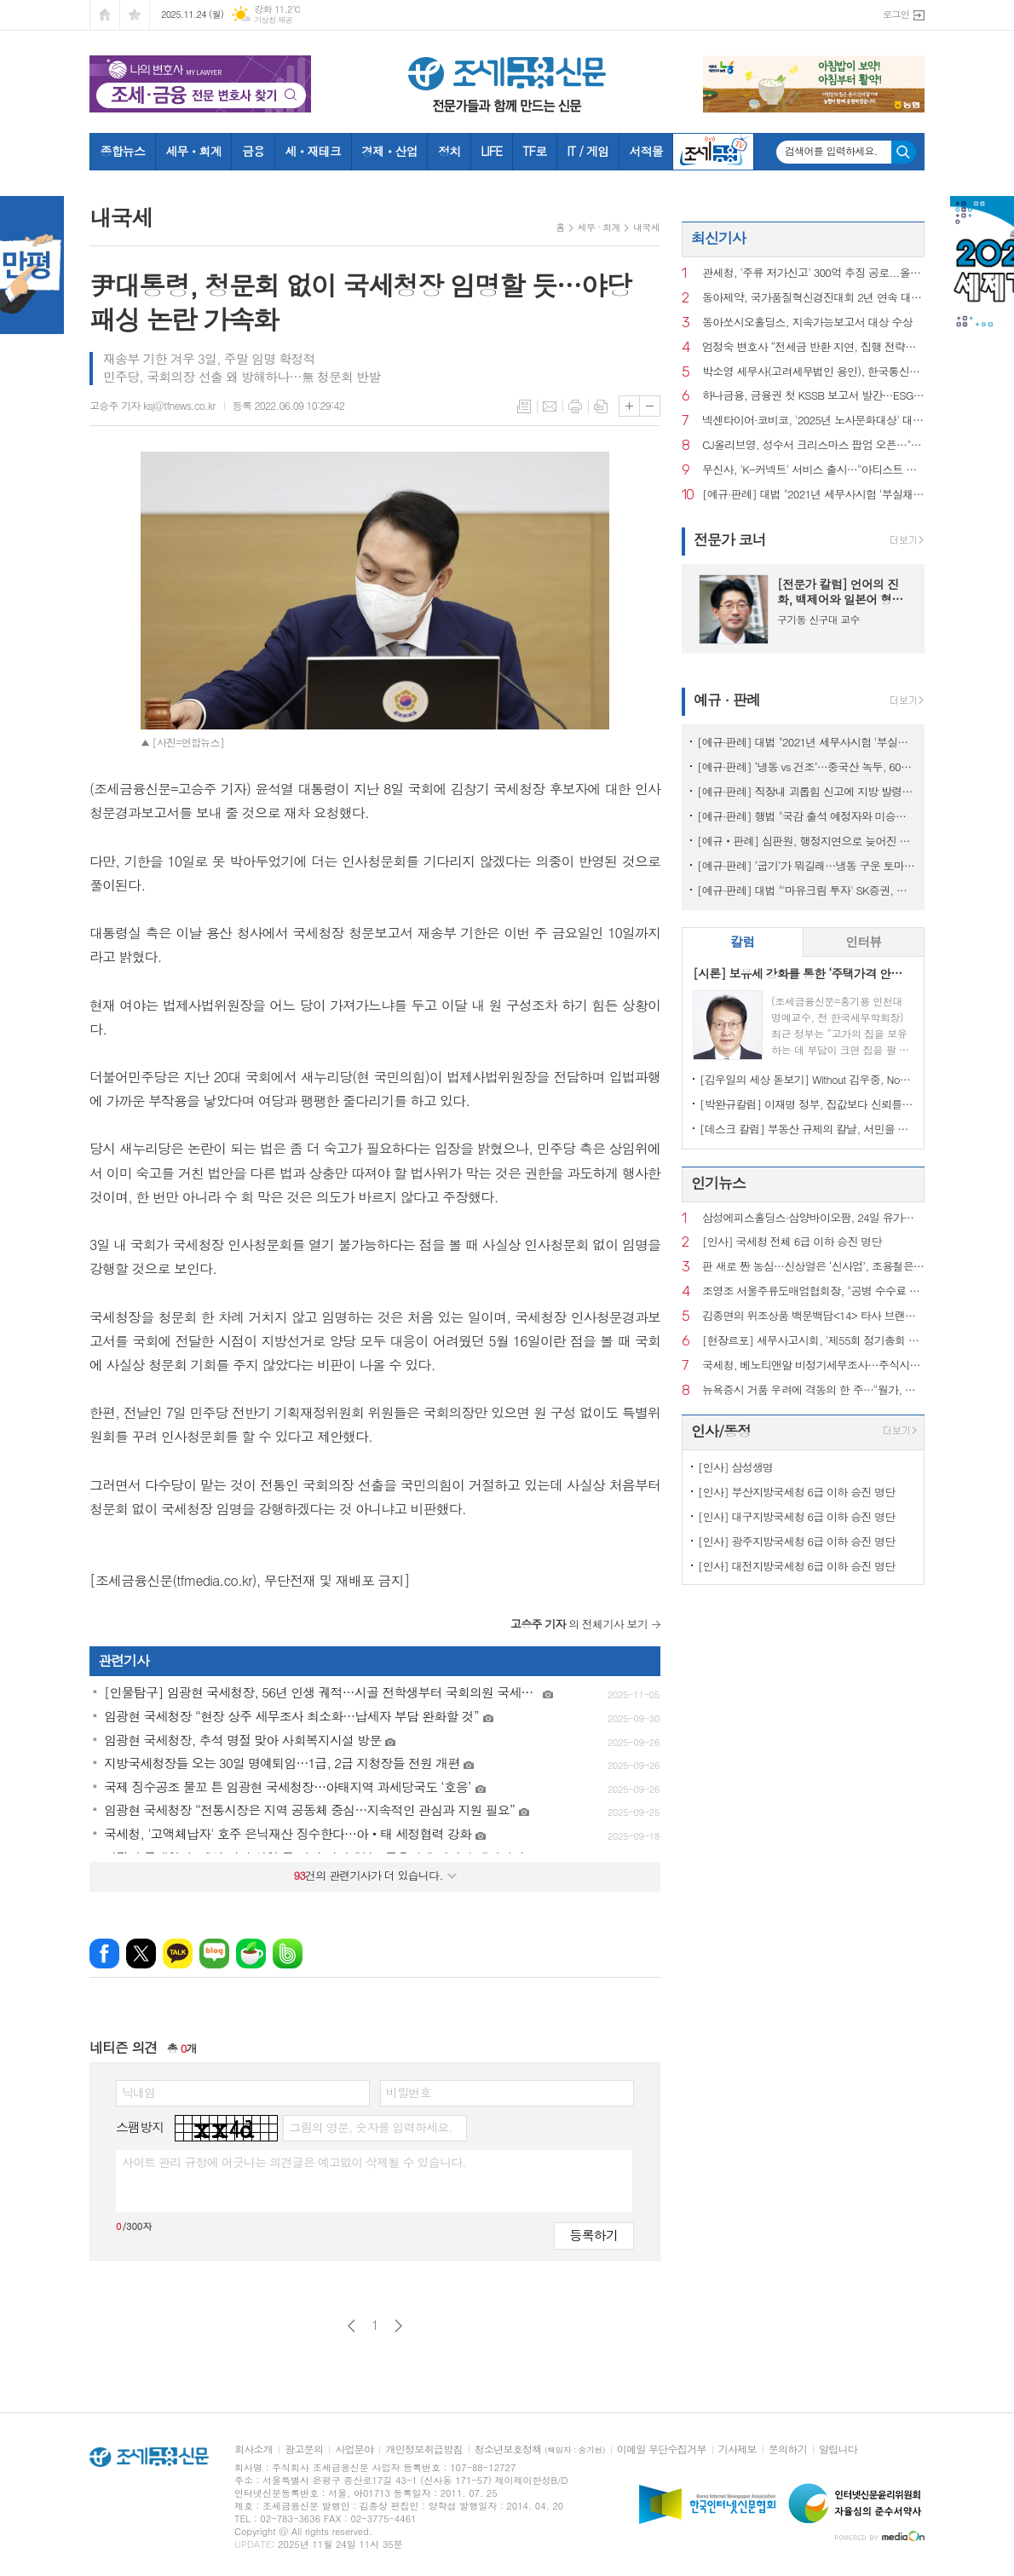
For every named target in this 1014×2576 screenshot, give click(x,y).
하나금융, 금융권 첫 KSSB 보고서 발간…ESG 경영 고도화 (813, 396)
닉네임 (138, 2092)
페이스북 (104, 1953)
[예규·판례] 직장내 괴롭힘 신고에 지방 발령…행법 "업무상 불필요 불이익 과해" (806, 791)
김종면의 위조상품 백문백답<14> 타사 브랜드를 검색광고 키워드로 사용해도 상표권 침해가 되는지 (813, 1316)
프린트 (575, 406)
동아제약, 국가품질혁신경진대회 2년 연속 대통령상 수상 (813, 298)
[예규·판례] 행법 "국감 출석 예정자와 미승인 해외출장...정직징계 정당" (806, 816)
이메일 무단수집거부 (661, 2449)
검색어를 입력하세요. (831, 151)
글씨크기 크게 (629, 406)
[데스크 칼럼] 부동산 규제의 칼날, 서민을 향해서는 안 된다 (806, 1129)
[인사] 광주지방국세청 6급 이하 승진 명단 (797, 1541)
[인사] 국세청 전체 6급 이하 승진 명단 (792, 1242)
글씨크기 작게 (649, 406)
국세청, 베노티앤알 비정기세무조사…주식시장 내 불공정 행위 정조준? (813, 1365)
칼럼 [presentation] (742, 941)
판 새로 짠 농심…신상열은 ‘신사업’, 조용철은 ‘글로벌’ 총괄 (813, 1266)
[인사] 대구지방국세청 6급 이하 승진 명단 (797, 1516)
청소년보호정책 (540, 2449)
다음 (398, 2326)
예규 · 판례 (727, 699)
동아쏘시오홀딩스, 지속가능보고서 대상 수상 (807, 322)
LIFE (491, 150)
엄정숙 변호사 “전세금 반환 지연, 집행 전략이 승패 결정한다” (813, 347)
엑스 (141, 1953)
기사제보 (737, 2449)
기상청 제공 (273, 20)
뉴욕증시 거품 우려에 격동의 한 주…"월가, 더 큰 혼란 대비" (813, 1390)
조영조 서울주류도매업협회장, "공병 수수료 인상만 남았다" (813, 1291)
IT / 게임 (587, 150)
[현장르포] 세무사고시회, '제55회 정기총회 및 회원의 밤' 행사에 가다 (813, 1341)
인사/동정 (721, 1431)
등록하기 (594, 2235)
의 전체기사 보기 (579, 1624)
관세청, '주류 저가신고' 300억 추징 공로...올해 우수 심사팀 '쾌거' (813, 273)
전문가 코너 (730, 539)
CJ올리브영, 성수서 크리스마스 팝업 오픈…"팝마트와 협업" (813, 445)
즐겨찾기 (134, 15)
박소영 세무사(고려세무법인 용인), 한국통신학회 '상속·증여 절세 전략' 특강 (813, 372)
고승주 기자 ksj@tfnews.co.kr (152, 405)
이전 (351, 2326)
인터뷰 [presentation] (863, 941)
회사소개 (253, 2449)
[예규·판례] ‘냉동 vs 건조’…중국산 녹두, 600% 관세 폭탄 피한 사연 (806, 766)
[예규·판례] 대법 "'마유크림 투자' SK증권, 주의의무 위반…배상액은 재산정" (806, 890)
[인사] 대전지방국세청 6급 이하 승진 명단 (797, 1566)
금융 (253, 150)
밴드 (287, 1953)
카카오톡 (178, 1953)
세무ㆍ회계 (193, 150)
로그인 (896, 14)
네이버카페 (251, 1953)
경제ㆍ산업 (389, 150)
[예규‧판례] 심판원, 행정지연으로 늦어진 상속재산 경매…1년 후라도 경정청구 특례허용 (806, 841)
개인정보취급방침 (423, 2449)
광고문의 (304, 2449)
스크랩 (600, 406)
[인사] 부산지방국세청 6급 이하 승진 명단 (797, 1492)
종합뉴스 (123, 150)
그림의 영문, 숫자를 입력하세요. (370, 2127)
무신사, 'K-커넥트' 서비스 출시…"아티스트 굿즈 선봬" (813, 470)
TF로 (534, 150)
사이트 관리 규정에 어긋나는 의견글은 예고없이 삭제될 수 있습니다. (294, 2162)
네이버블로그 (214, 1953)
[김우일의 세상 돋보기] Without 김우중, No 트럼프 (806, 1079)
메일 (549, 406)
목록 (524, 406)
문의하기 (788, 2449)
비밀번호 (408, 2092)
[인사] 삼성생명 (735, 1467)
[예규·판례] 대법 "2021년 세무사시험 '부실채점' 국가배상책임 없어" (813, 494)
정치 (449, 150)
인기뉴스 (718, 1183)
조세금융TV (713, 151)
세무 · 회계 (599, 227)
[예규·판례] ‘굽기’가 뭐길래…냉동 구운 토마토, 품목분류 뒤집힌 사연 (806, 865)
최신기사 (718, 238)
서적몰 (645, 150)
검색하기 (903, 152)
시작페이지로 (104, 15)
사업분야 (354, 2449)
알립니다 (838, 2449)
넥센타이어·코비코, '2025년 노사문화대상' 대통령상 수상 (813, 420)
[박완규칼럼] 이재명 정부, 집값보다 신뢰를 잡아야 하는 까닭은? (806, 1104)
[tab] (743, 942)
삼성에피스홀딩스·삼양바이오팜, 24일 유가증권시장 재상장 (813, 1218)
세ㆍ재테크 (313, 150)
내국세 (646, 227)
